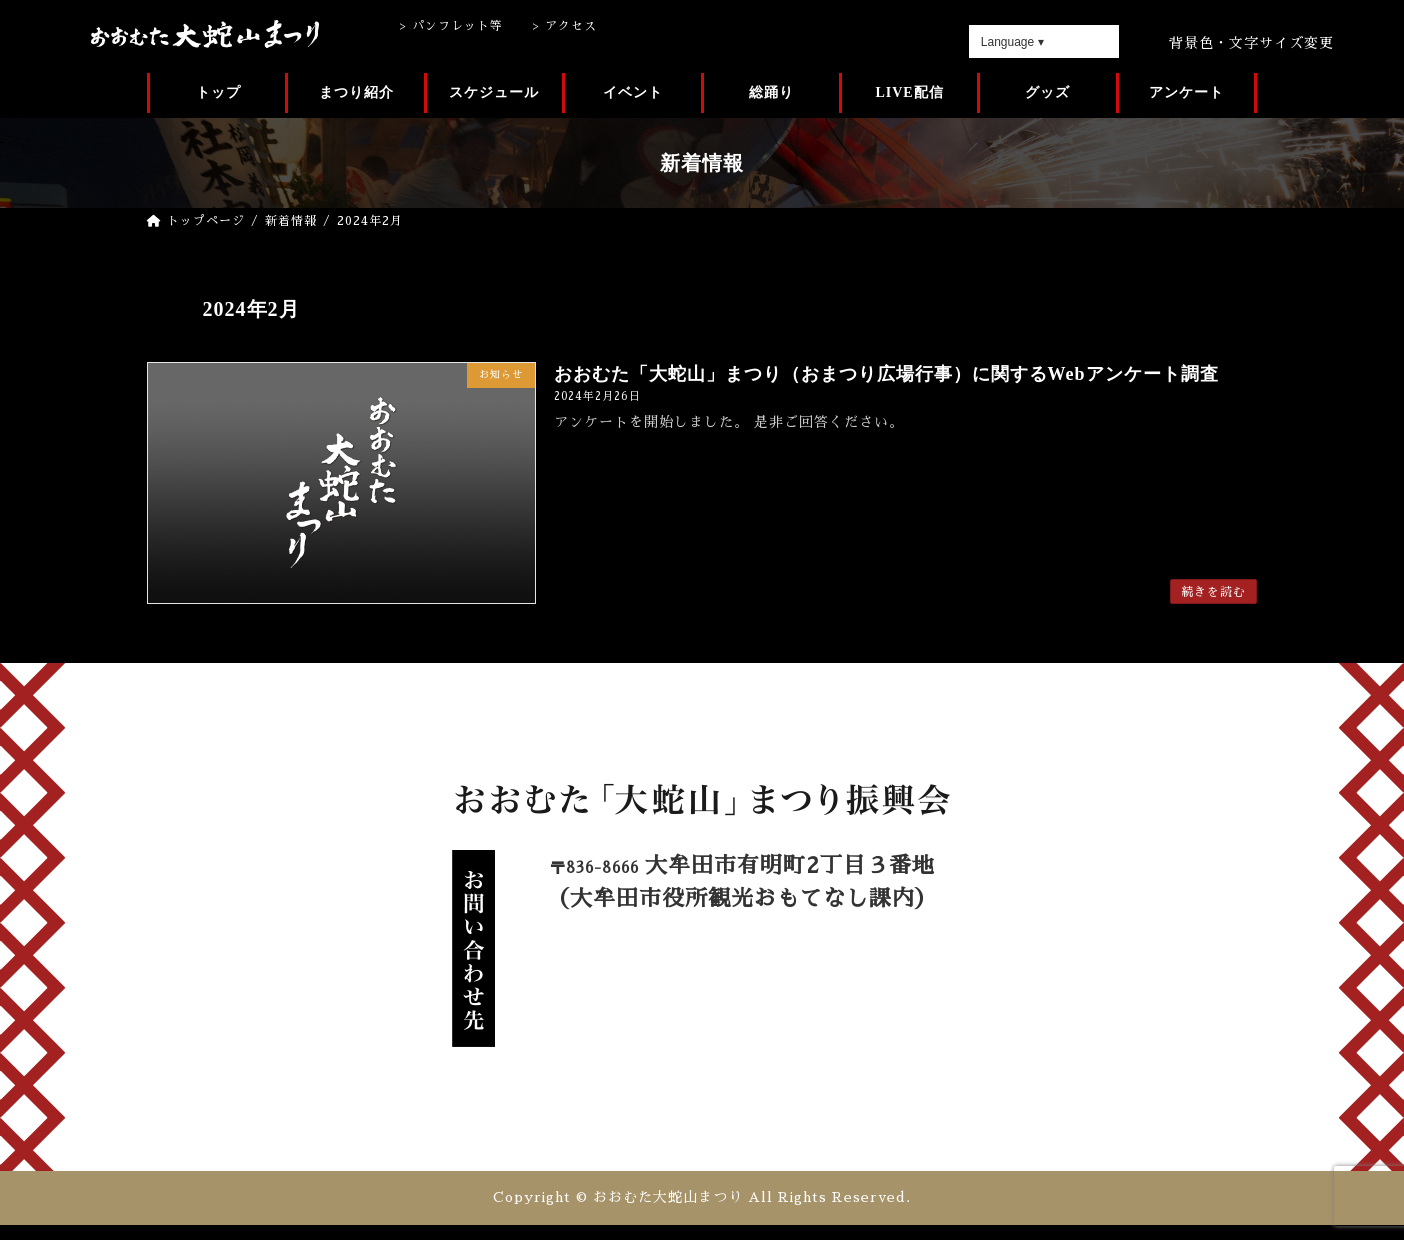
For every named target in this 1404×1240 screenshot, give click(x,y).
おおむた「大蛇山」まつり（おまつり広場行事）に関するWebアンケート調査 (886, 374)
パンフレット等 (457, 26)
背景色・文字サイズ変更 (1251, 43)
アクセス (571, 26)
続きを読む (1213, 592)
